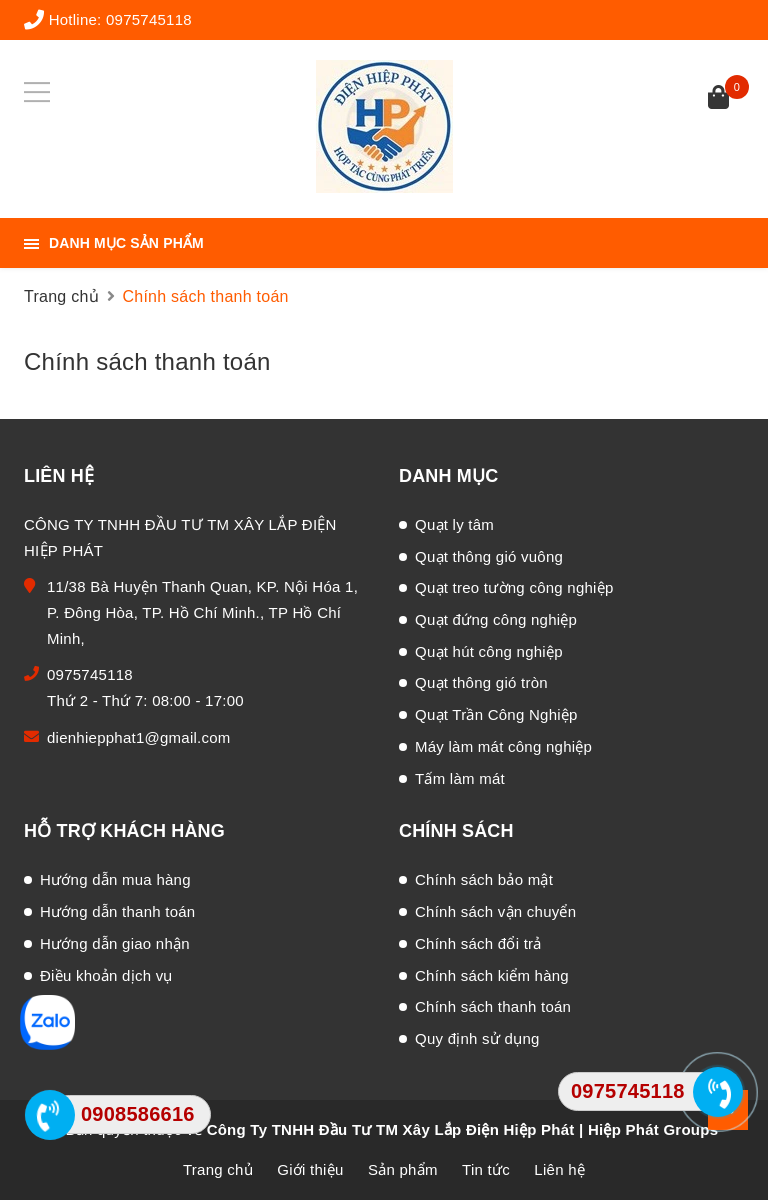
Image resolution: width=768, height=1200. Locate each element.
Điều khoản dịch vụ (106, 975)
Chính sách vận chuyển (495, 911)
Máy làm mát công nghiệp (503, 746)
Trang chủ (218, 1169)
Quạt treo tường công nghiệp (514, 587)
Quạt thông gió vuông (489, 556)
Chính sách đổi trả (478, 943)
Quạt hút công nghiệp (489, 651)
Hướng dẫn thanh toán (117, 911)
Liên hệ (559, 1169)
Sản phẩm (403, 1169)
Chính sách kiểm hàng (492, 975)
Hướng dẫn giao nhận (115, 943)
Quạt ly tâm (454, 524)
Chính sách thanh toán (147, 361)
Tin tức (486, 1169)
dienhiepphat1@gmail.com (139, 737)
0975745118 (149, 19)
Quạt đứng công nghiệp (496, 619)
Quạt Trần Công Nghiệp (496, 714)
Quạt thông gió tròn (481, 682)
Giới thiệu (310, 1169)
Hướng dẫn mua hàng (115, 879)
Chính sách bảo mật (484, 879)
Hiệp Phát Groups (653, 1129)
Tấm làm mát (460, 778)
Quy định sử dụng (477, 1038)
